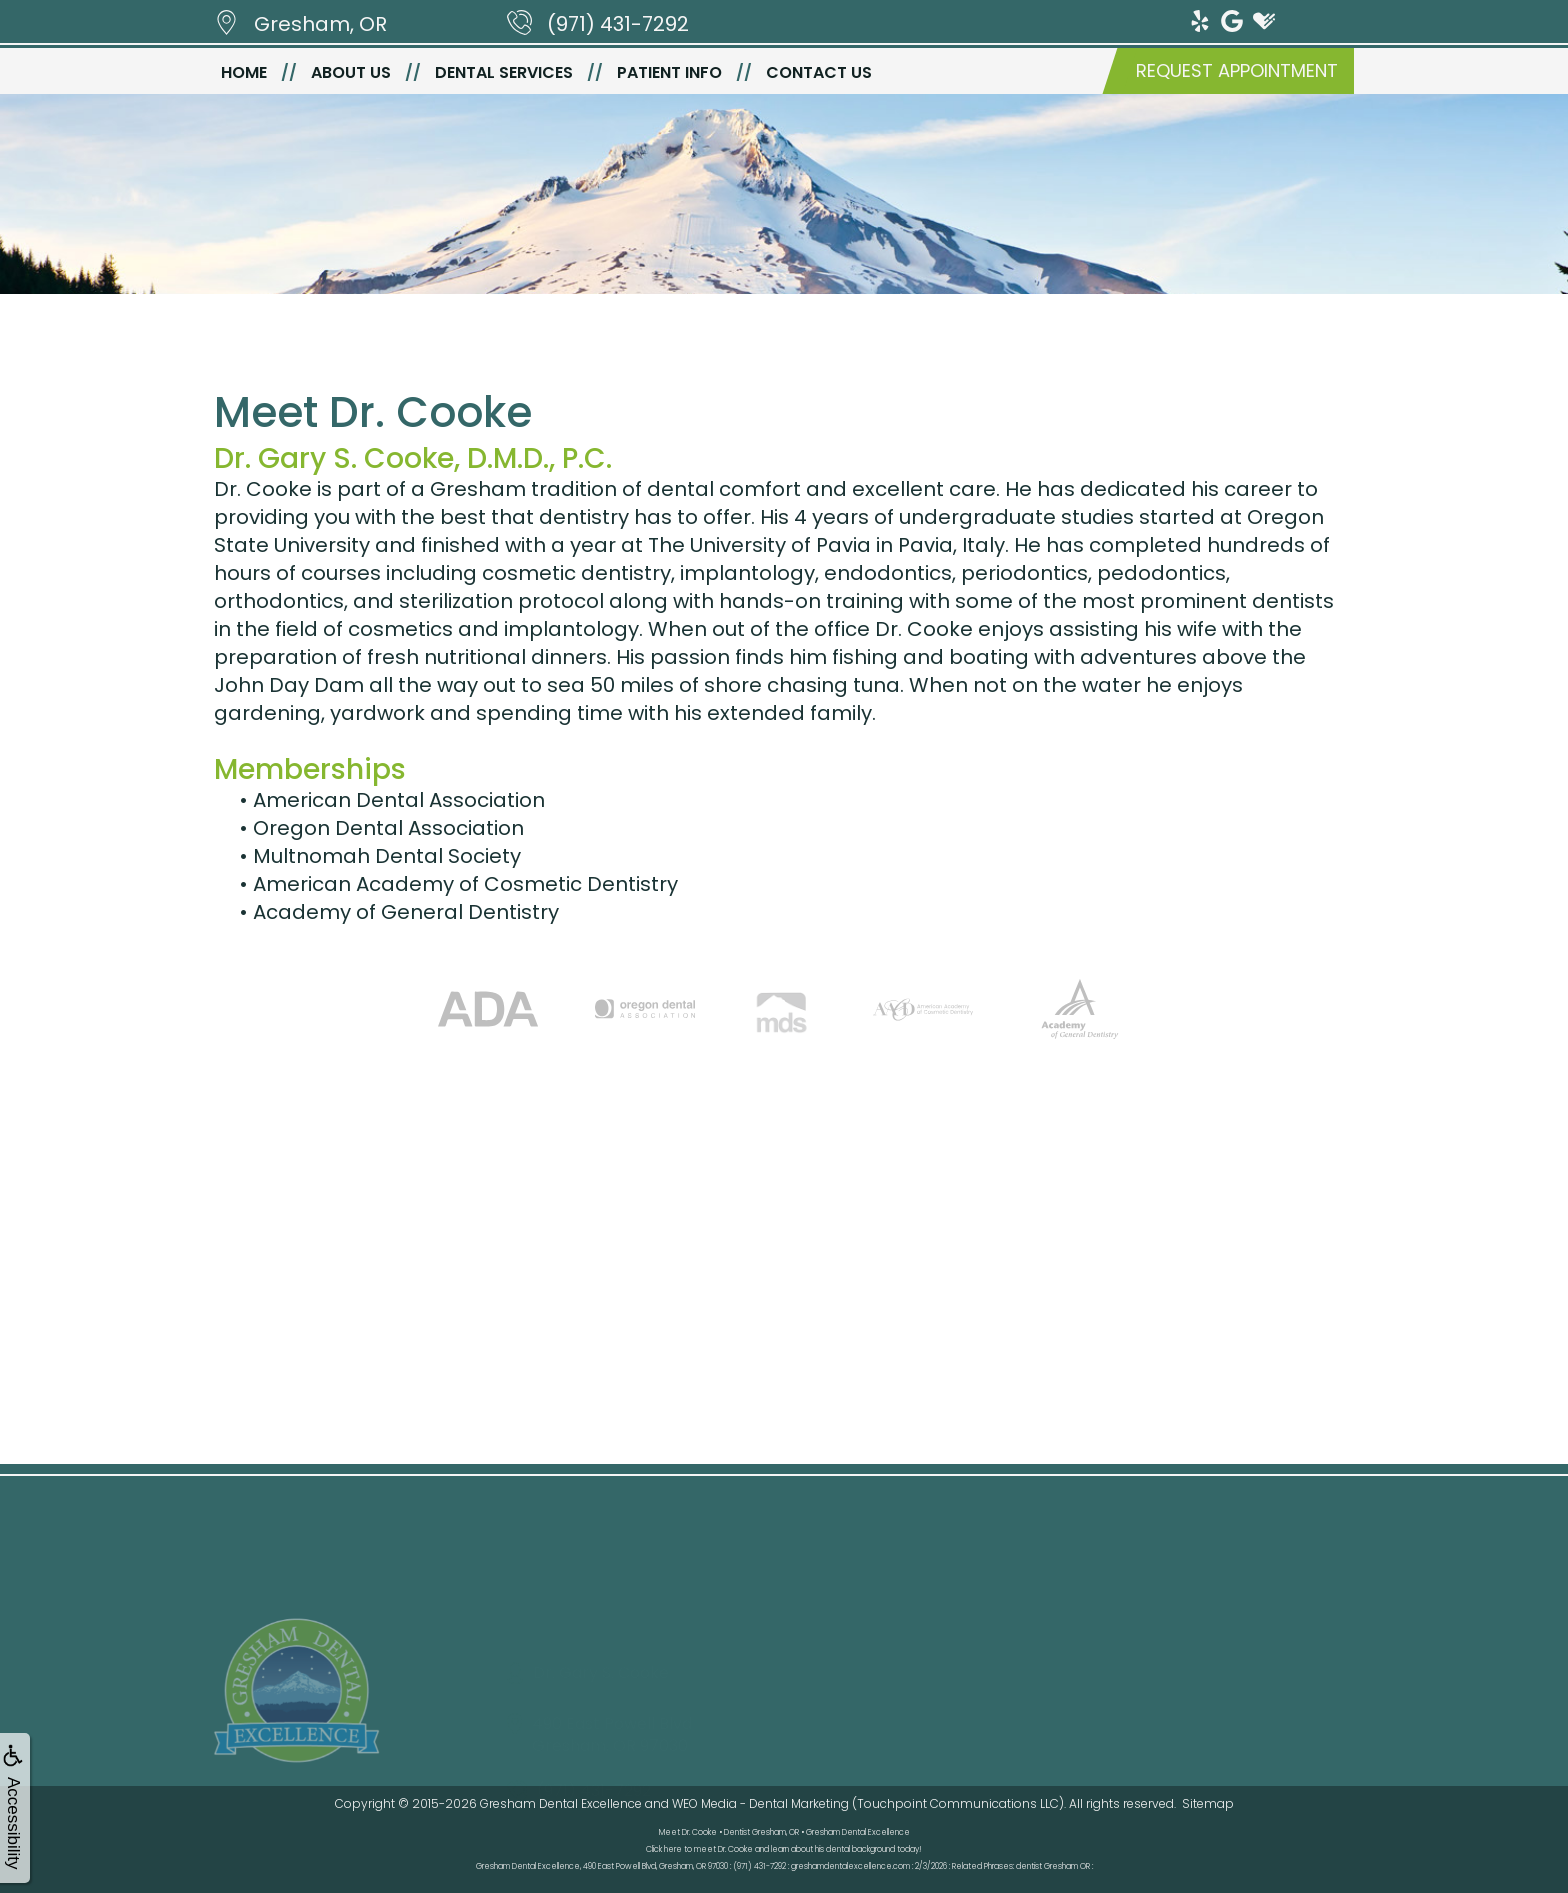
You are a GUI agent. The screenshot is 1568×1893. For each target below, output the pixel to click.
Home (244, 72)
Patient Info (669, 72)
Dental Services (504, 72)
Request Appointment (1237, 70)
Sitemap (1208, 1803)
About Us (351, 72)
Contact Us (819, 72)
